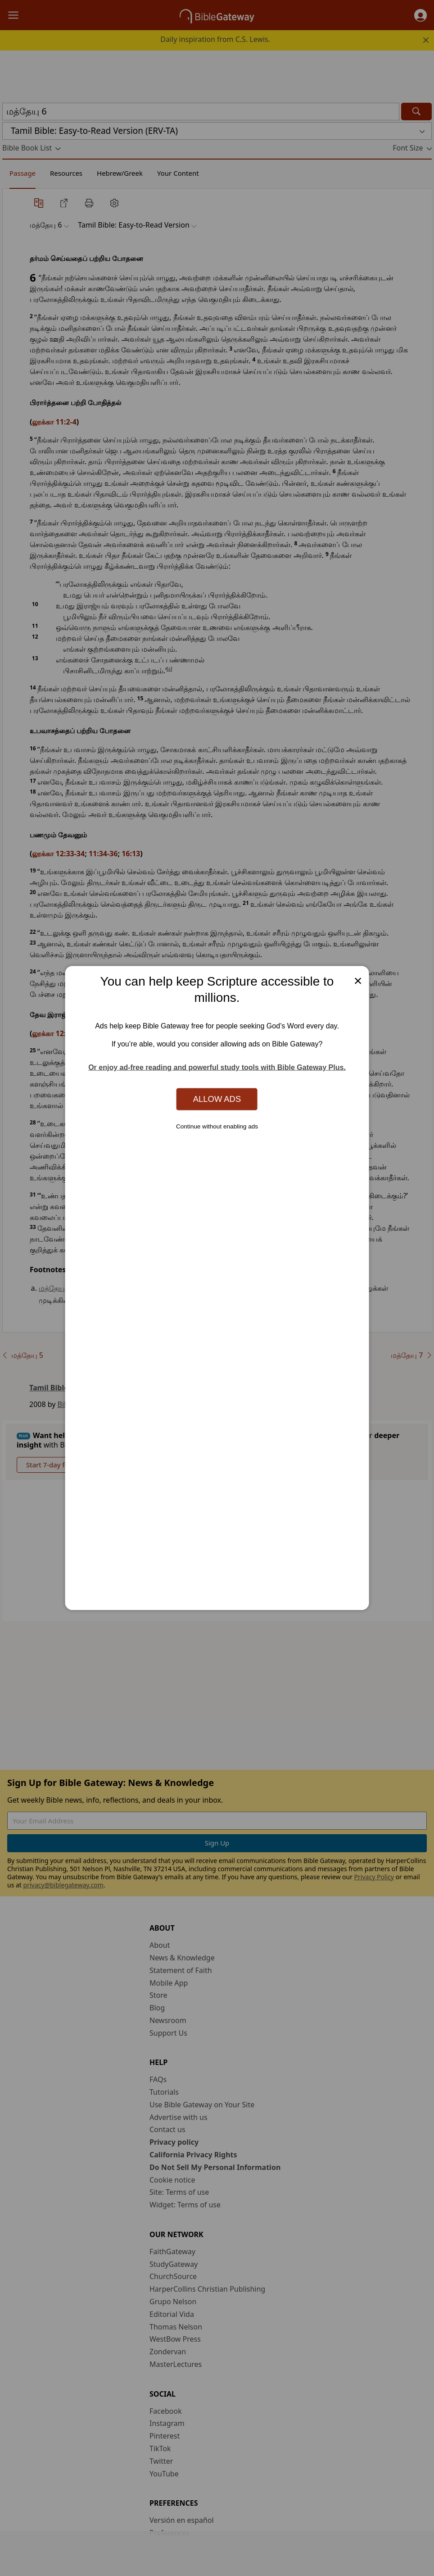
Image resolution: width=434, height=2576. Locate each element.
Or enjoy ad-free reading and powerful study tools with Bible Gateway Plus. (217, 1067)
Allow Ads (217, 1099)
